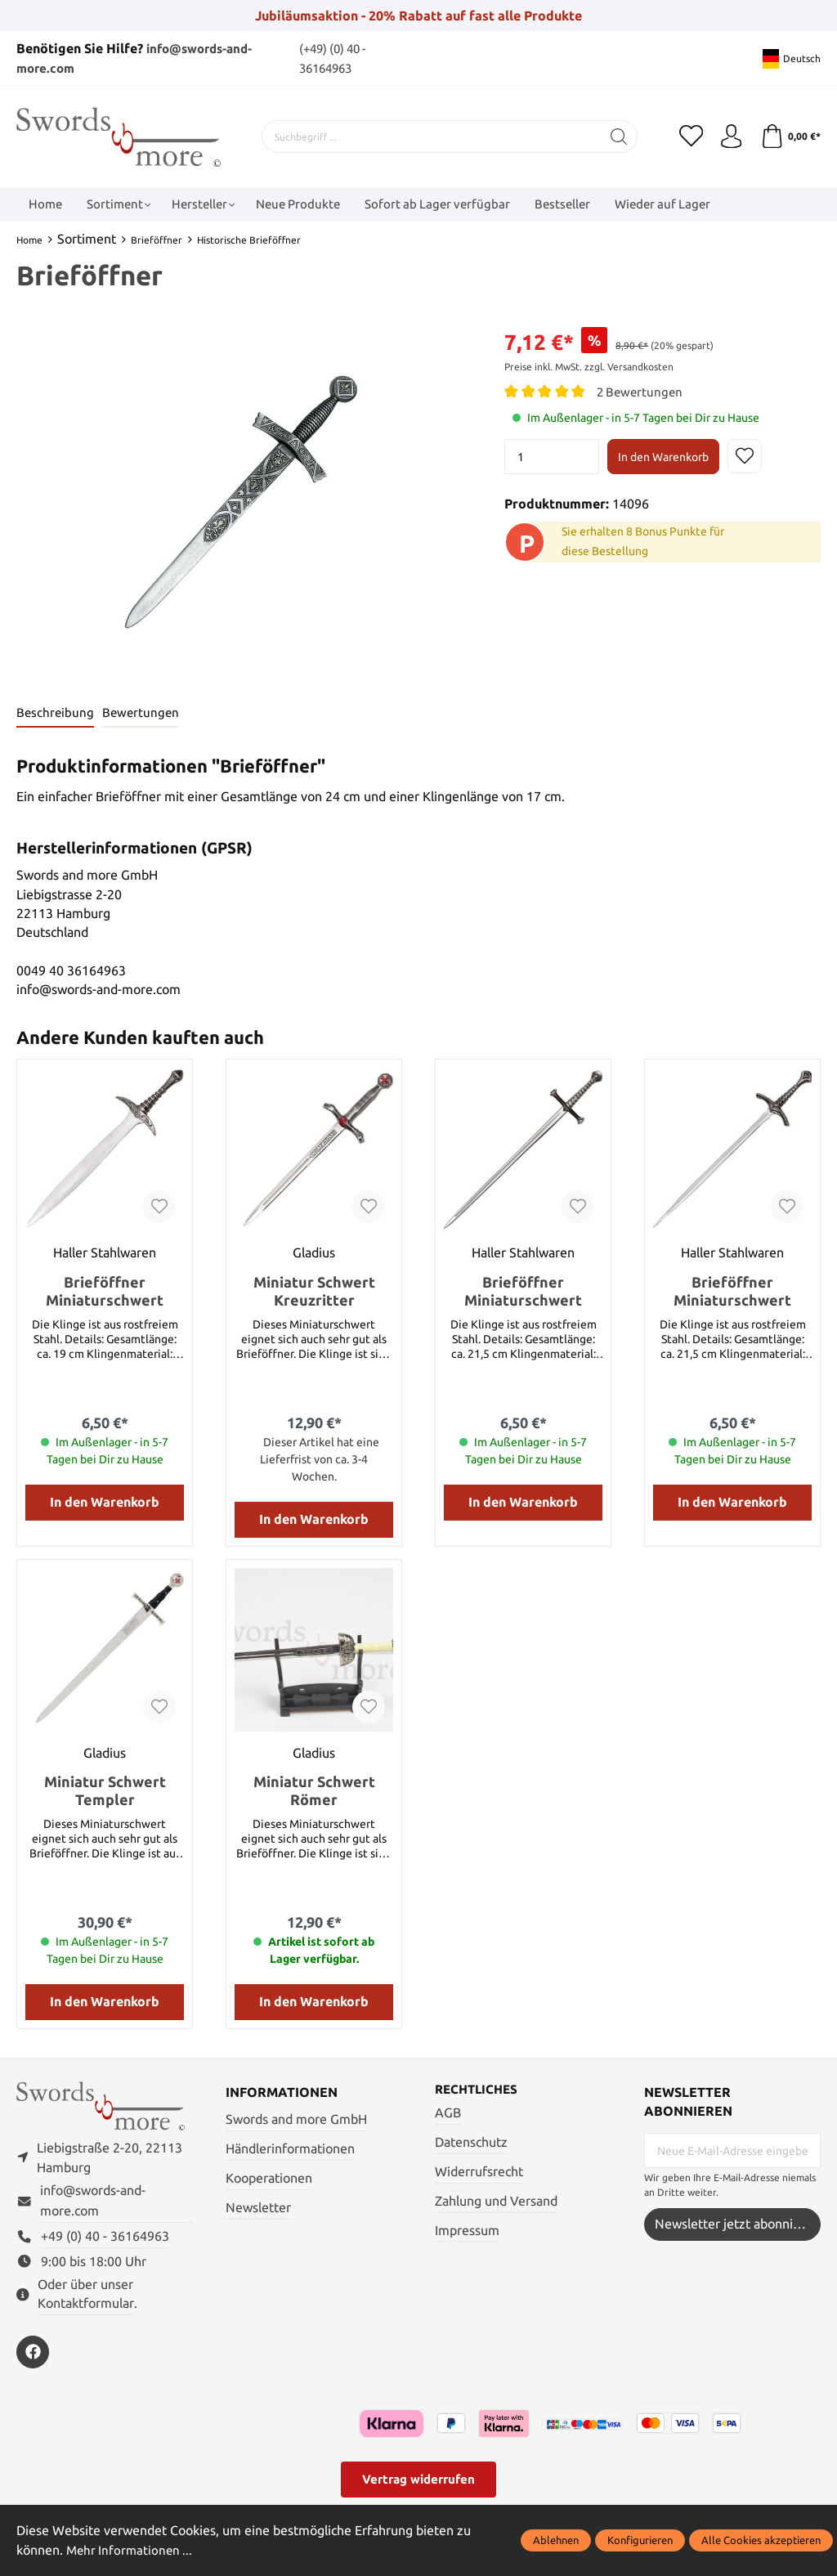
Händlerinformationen (290, 2149)
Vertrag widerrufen (418, 2481)
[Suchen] (619, 136)
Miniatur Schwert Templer (105, 1790)
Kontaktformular (86, 2305)
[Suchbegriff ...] (432, 136)
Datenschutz (471, 2143)
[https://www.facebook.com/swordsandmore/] (32, 2353)
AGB (448, 2114)
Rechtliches (479, 2089)
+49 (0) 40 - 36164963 (105, 2237)
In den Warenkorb (663, 457)
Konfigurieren (640, 2540)
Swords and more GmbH (296, 2119)
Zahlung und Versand (496, 2201)
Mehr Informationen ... (131, 2550)
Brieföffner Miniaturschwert (104, 1291)
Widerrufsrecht (479, 2172)
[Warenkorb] (790, 136)
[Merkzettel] (690, 136)
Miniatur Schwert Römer (314, 1790)
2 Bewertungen (642, 392)
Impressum (467, 2231)
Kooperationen (269, 2178)
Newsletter (258, 2208)
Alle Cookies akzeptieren (761, 2540)
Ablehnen (556, 2540)
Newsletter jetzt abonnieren (737, 2224)
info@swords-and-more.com (92, 2202)
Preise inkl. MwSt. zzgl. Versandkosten (589, 366)
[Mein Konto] (730, 136)
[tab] (56, 713)
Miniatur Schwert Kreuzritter (314, 1291)
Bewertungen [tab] (143, 712)
